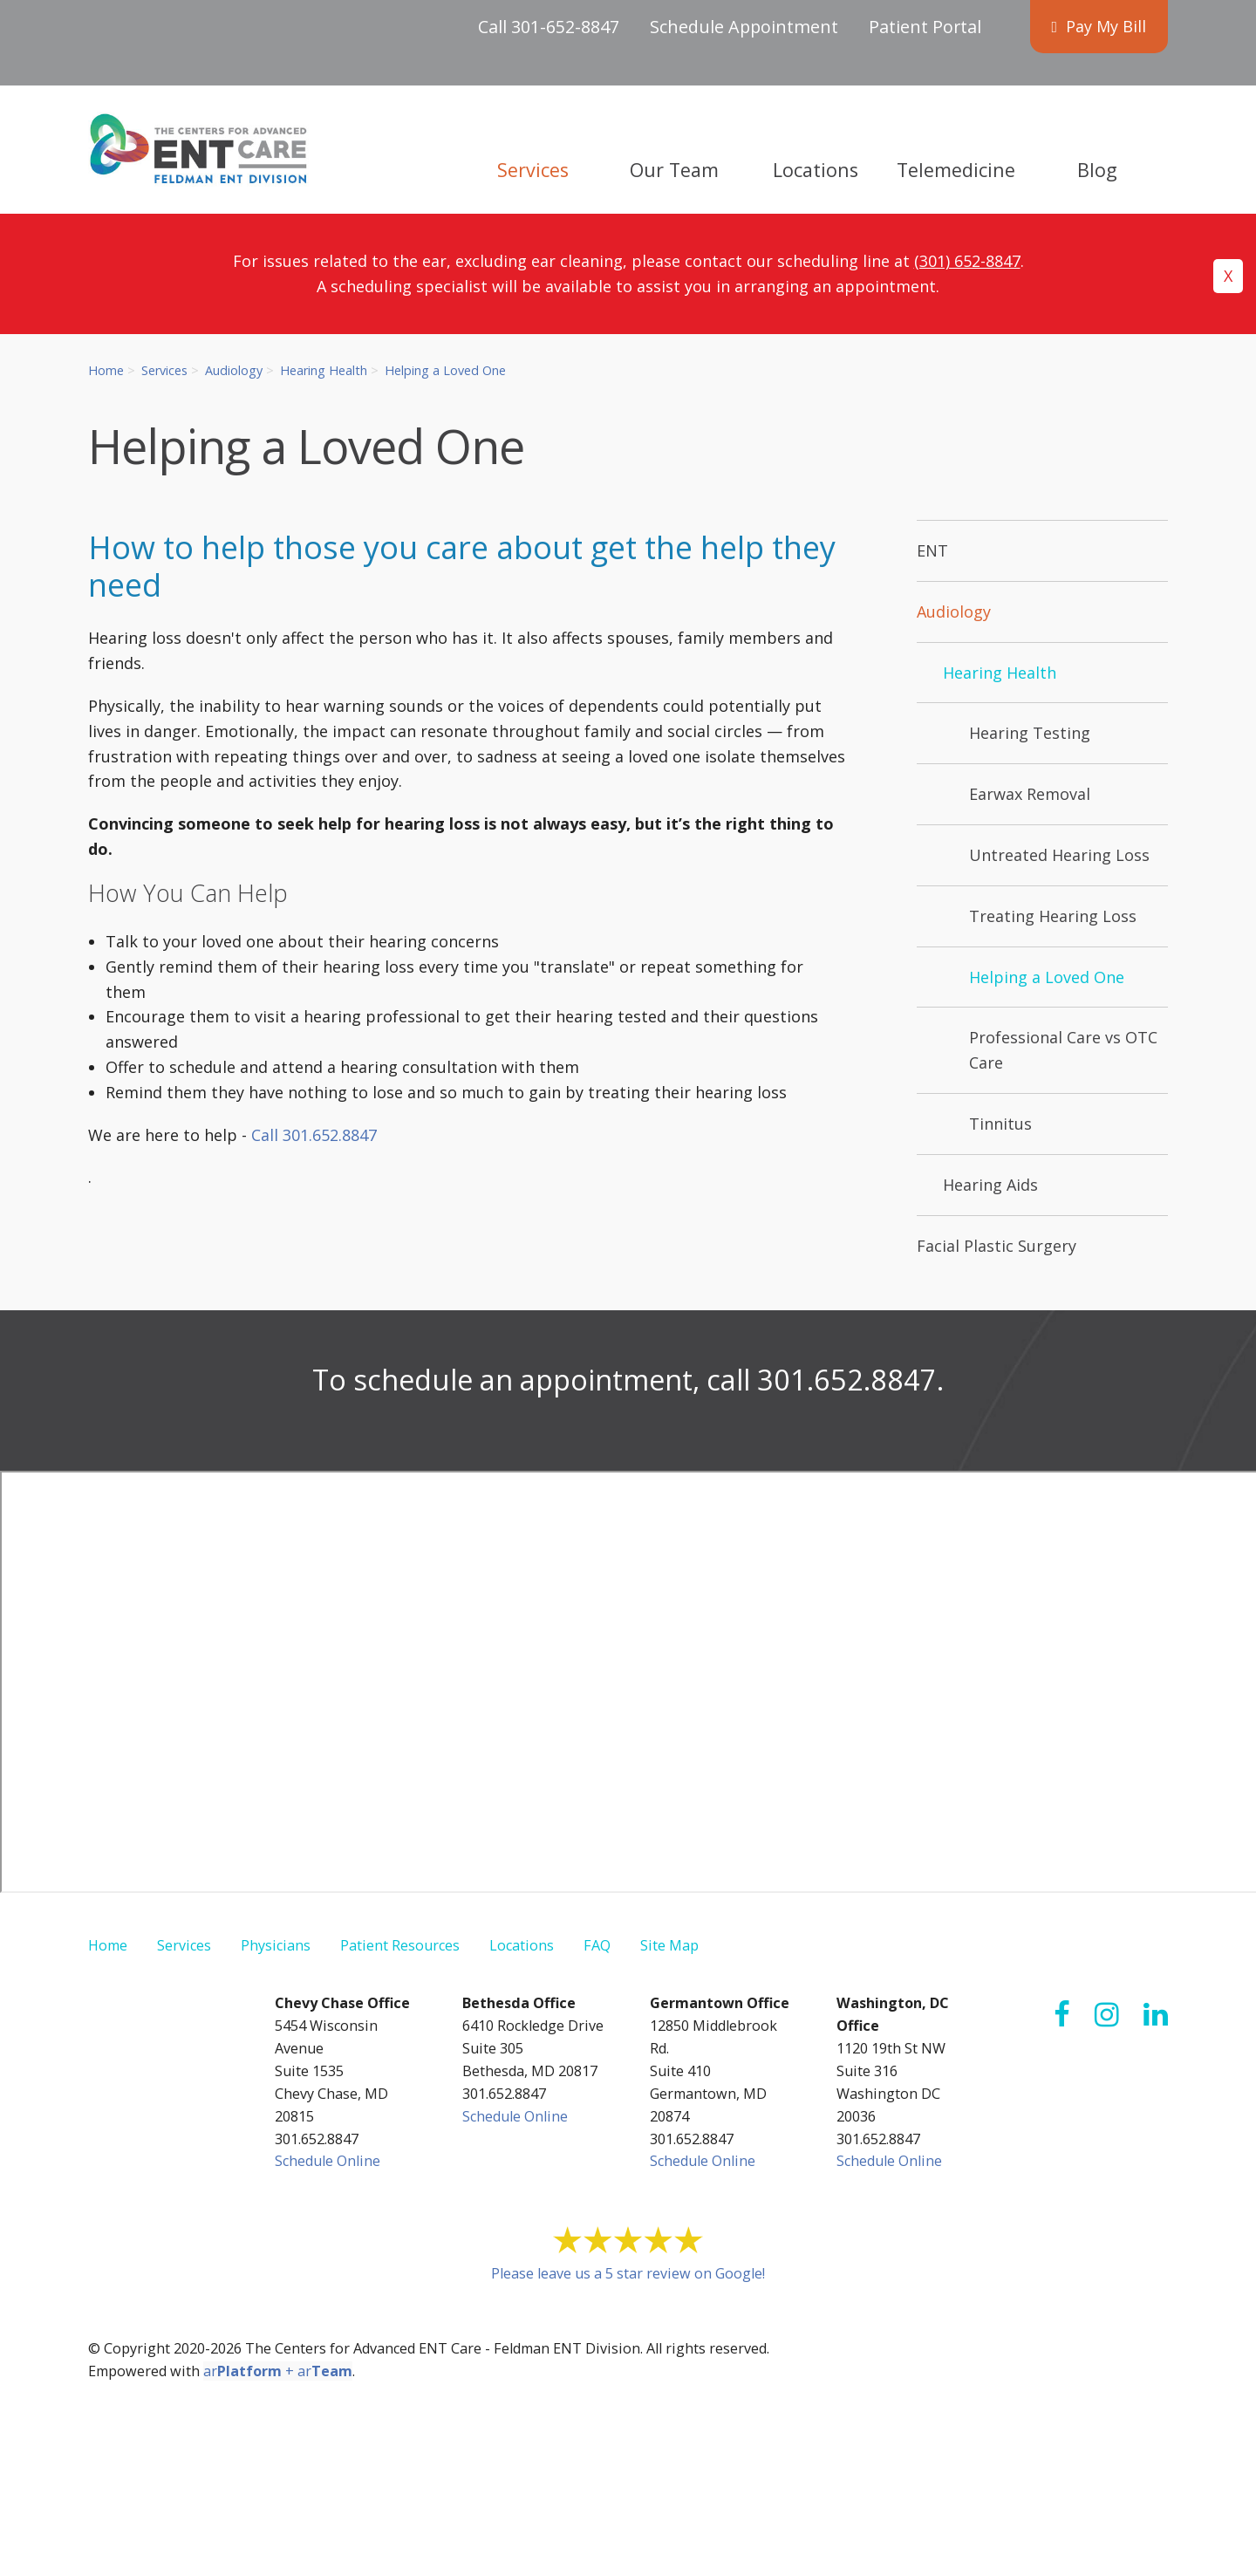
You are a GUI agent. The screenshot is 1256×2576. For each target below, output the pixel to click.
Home (106, 370)
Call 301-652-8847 (548, 26)
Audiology (234, 370)
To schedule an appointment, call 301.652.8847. (628, 1379)
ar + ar (277, 2371)
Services (164, 370)
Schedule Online (327, 2160)
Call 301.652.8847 (314, 1134)
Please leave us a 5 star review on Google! (628, 2273)
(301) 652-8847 (967, 260)
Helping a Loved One (445, 370)
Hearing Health (323, 370)
